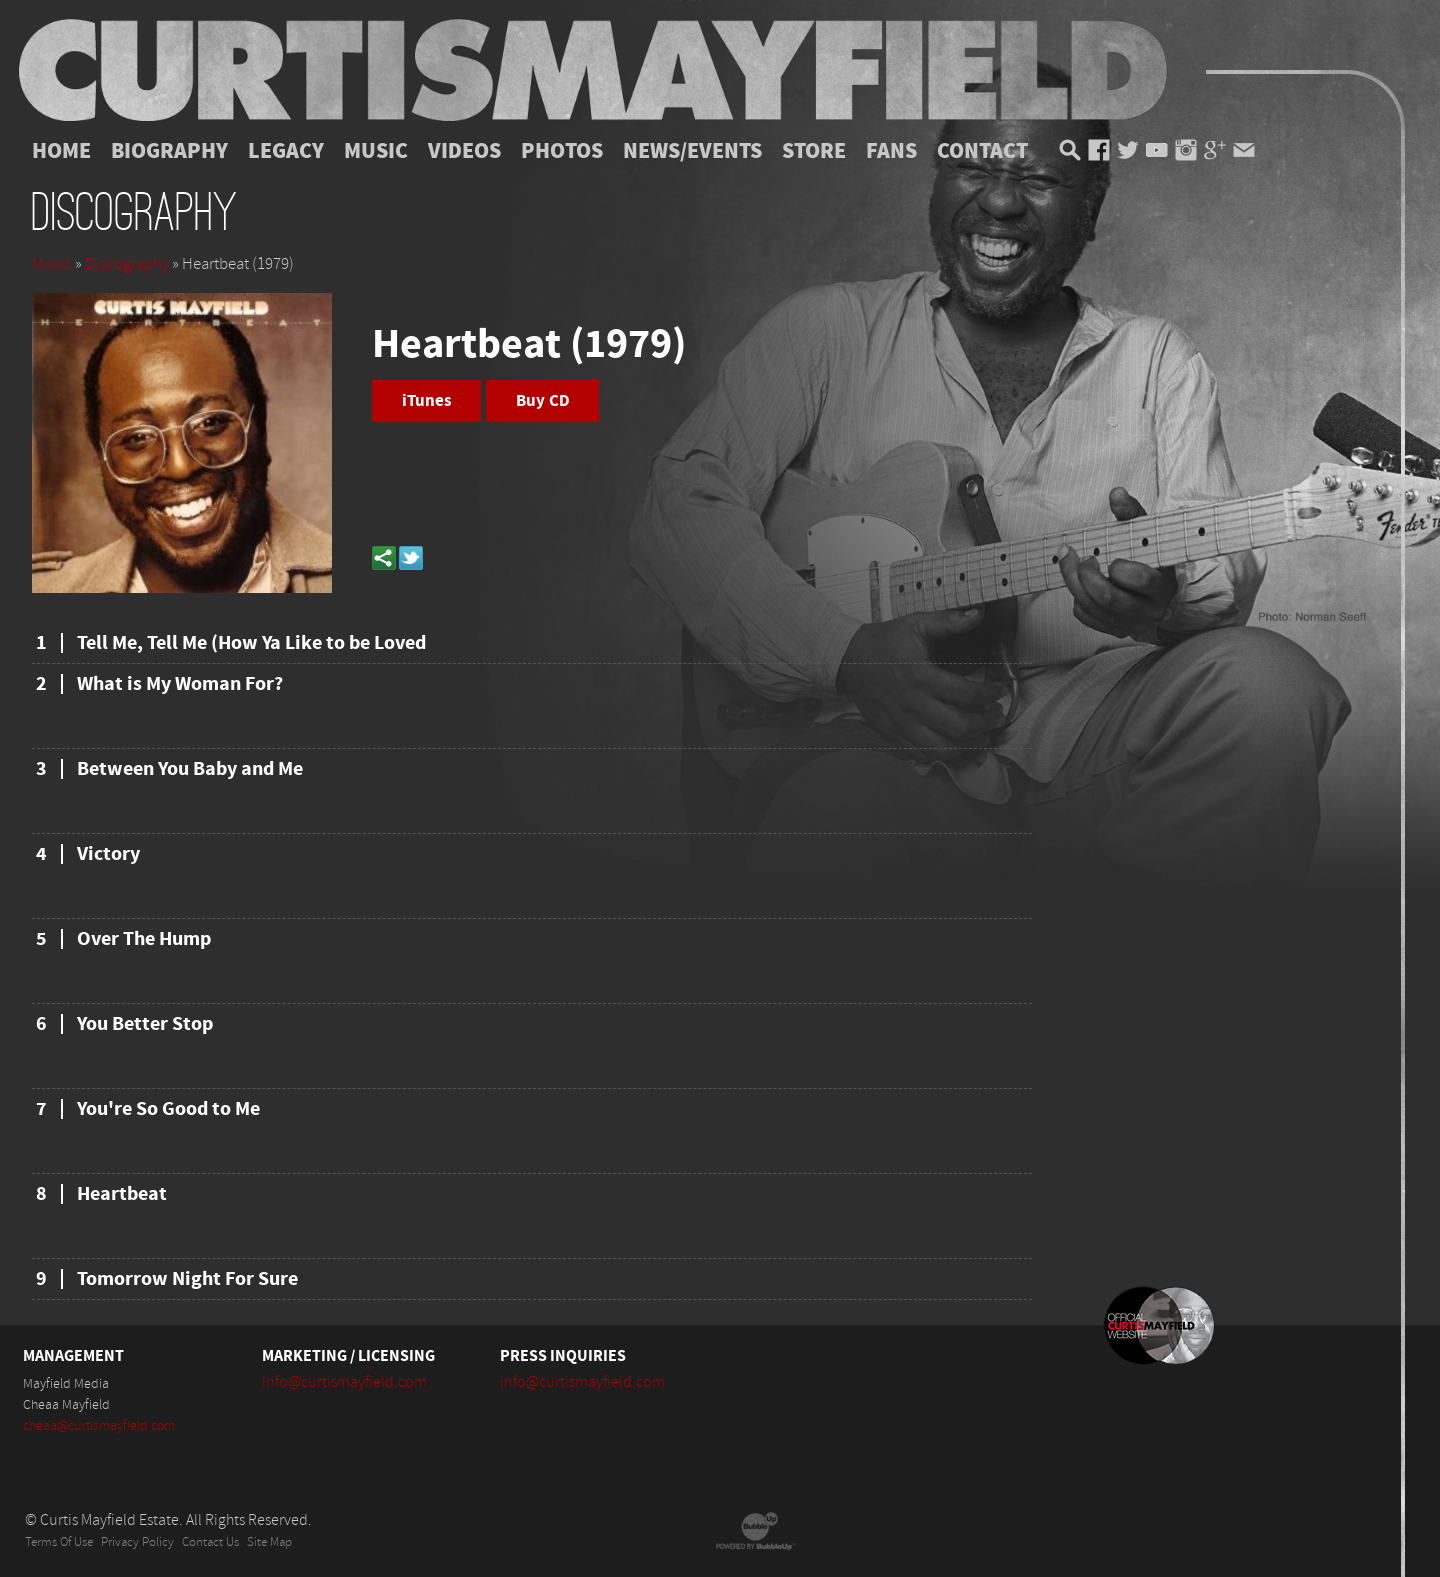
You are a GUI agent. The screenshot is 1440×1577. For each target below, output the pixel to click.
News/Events (692, 151)
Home (61, 151)
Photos (562, 151)
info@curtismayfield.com (344, 1382)
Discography (127, 264)
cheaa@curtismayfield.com (99, 1426)
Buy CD (543, 401)
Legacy (286, 151)
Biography (169, 151)
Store (814, 151)
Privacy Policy (137, 1542)
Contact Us (210, 1542)
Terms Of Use (59, 1542)
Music (376, 151)
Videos (464, 151)
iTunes (427, 401)
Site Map (269, 1542)
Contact (982, 151)
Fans (891, 151)
